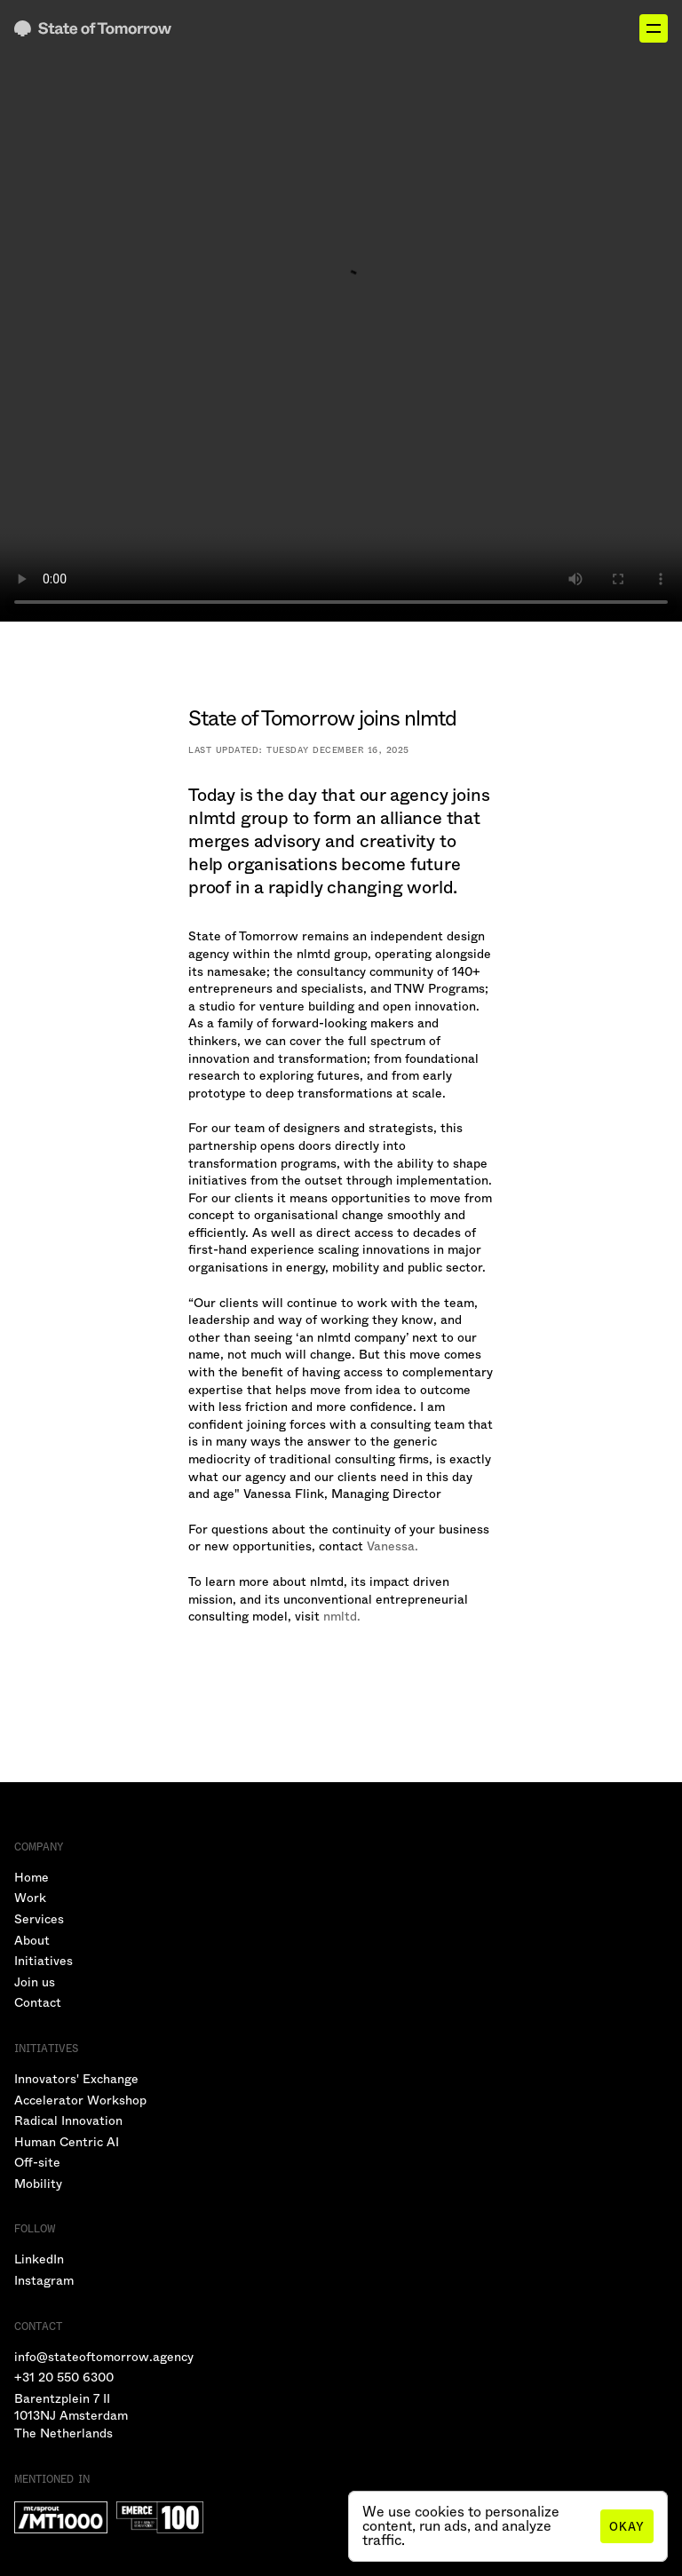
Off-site (37, 2162)
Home (31, 1877)
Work (30, 1897)
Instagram (44, 2280)
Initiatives (43, 1961)
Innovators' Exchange (76, 2079)
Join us (34, 1982)
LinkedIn (39, 2259)
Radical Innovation (68, 2120)
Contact (37, 2002)
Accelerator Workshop (80, 2100)
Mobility (38, 2183)
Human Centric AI (66, 2142)
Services (39, 1919)
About (32, 1940)
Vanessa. (392, 1546)
